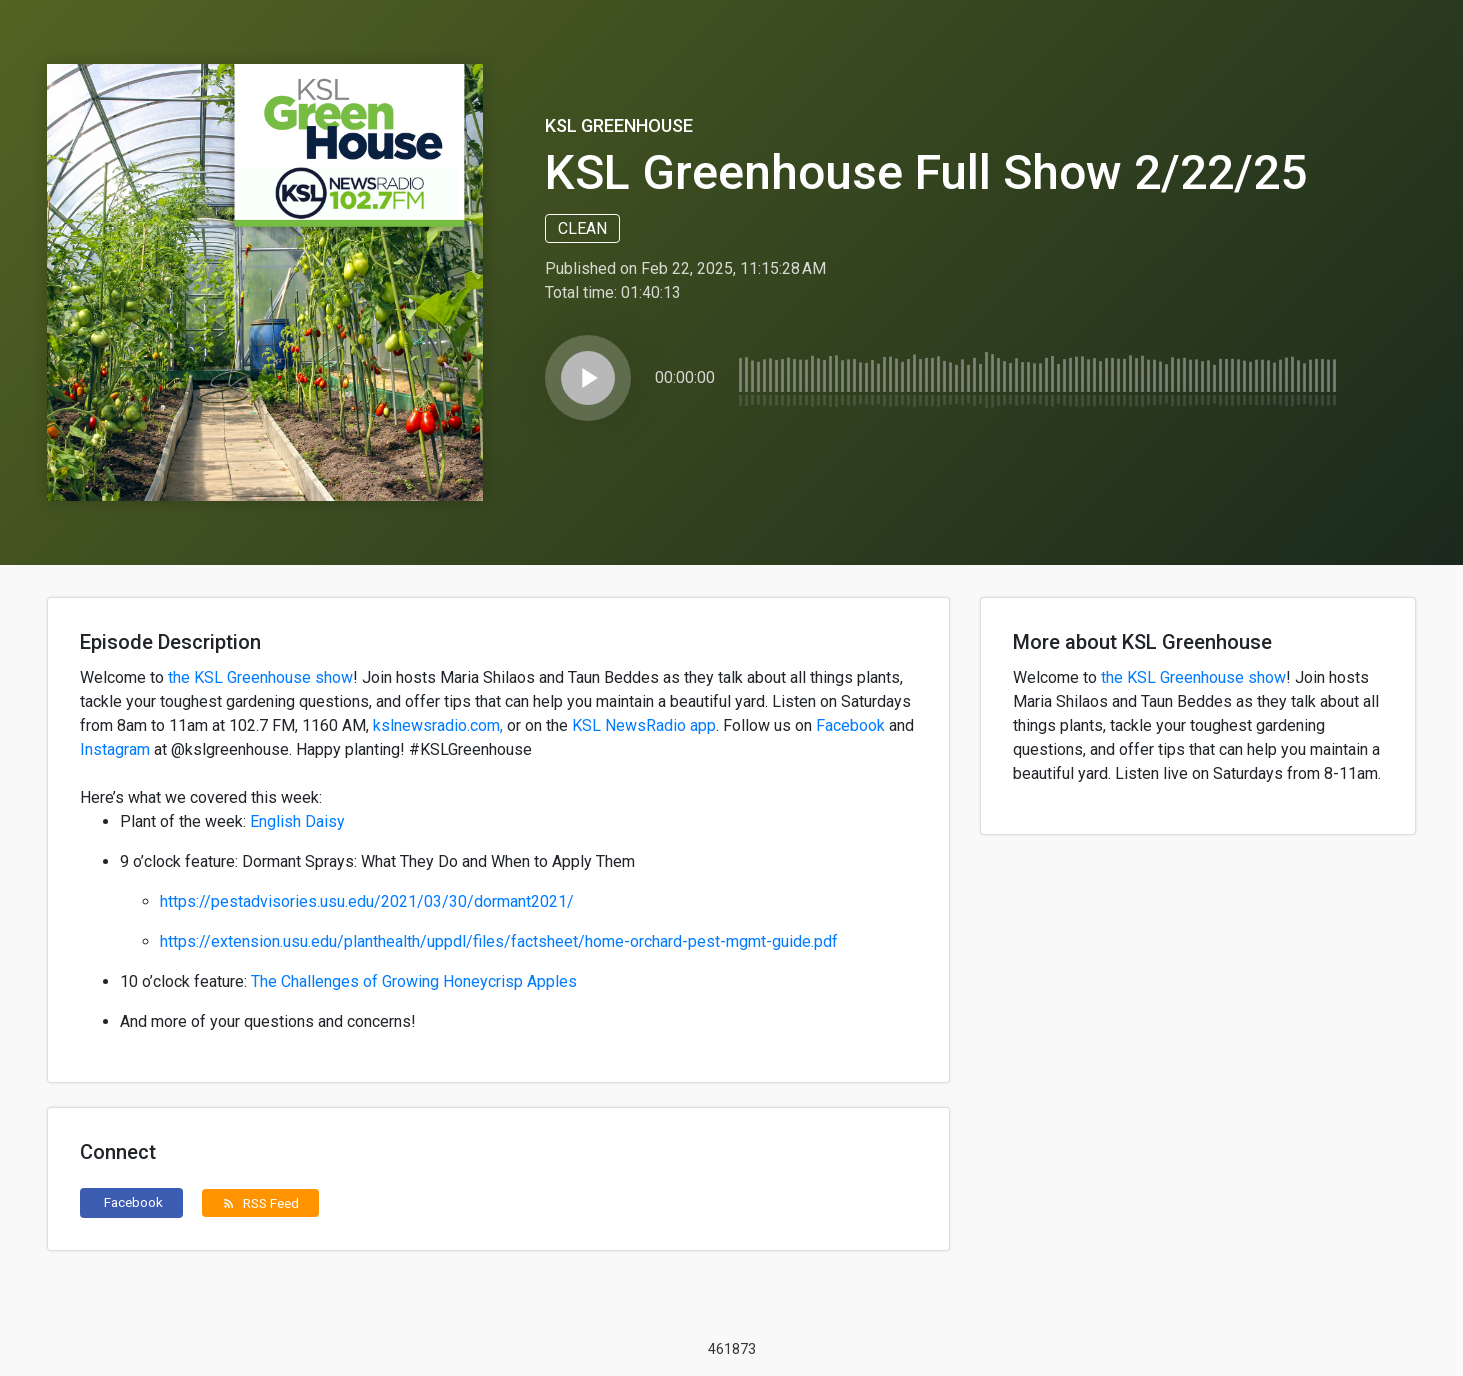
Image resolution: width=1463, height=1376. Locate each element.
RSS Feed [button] (260, 1203)
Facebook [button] (133, 1202)
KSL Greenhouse (619, 125)
